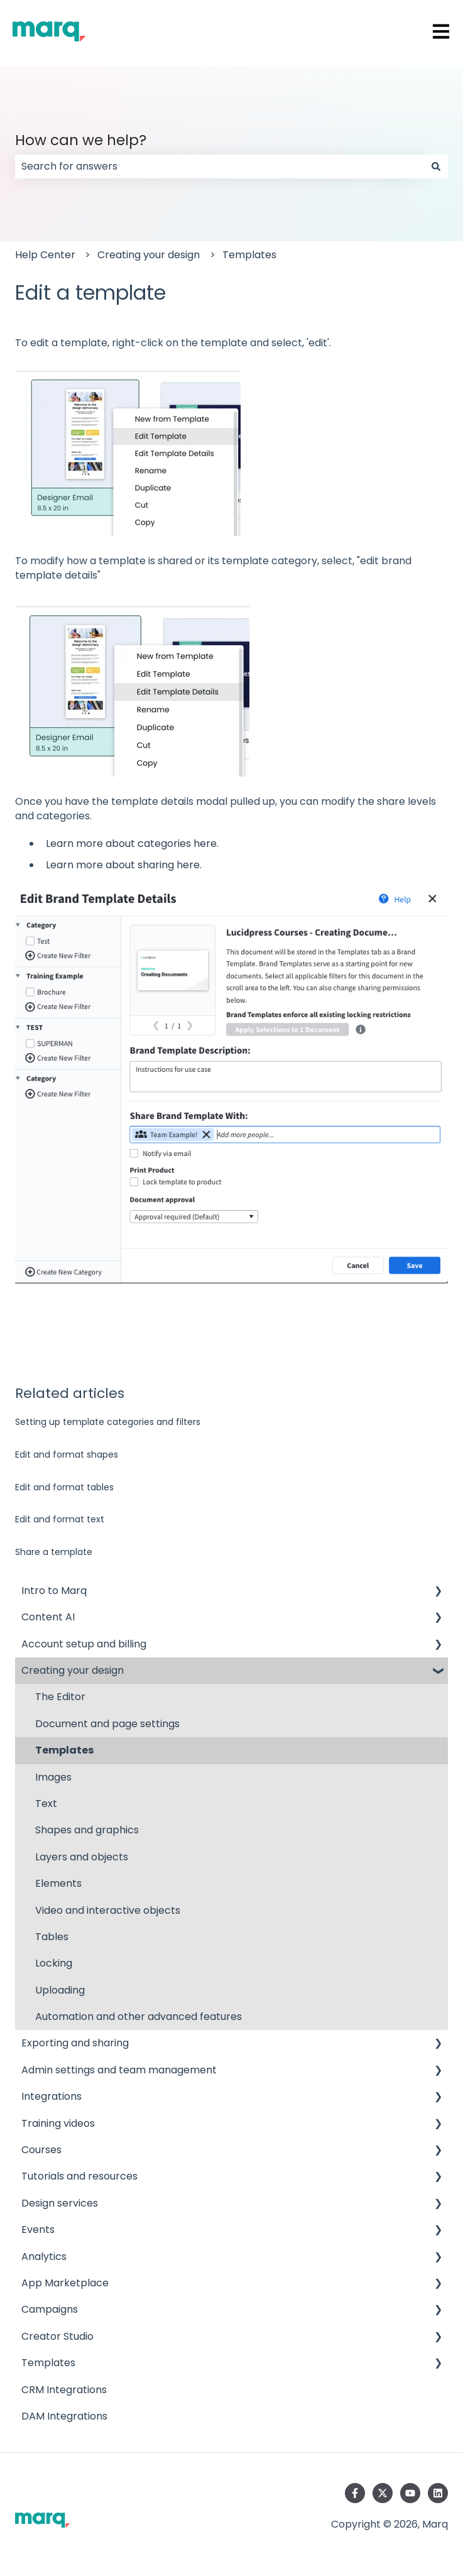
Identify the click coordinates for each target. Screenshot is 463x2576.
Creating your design (148, 255)
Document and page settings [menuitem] (107, 1723)
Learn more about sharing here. (124, 865)
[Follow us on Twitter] (383, 2493)
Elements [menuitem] (58, 1883)
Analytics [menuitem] (44, 2256)
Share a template (53, 1552)
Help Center (45, 255)
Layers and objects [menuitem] (81, 1857)
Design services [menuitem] (59, 2203)
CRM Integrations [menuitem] (64, 2389)
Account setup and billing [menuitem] (83, 1644)
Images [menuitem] (53, 1777)
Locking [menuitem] (53, 1963)
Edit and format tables (64, 1487)
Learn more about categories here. (132, 843)
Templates (249, 255)
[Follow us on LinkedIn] (438, 2493)
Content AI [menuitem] (48, 1617)
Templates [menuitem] (64, 1750)
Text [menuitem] (46, 1803)
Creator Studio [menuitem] (57, 2336)
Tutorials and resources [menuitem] (79, 2176)
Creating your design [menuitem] (72, 1670)
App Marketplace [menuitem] (65, 2283)
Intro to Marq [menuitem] (54, 1590)
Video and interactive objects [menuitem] (107, 1910)
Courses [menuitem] (41, 2149)
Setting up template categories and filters (107, 1422)
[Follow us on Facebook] (355, 2493)
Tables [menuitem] (51, 1936)
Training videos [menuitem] (58, 2123)
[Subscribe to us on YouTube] (410, 2493)
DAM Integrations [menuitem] (64, 2416)
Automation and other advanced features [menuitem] (138, 2016)
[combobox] (219, 166)
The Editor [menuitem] (60, 1696)
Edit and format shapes (66, 1454)
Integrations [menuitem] (51, 2096)
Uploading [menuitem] (60, 1990)
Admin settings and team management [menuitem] (119, 2070)
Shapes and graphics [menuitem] (87, 1830)
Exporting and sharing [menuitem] (75, 2043)
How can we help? (80, 140)
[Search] (436, 166)
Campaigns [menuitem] (49, 2309)
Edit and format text (59, 1519)
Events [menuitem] (38, 2229)
